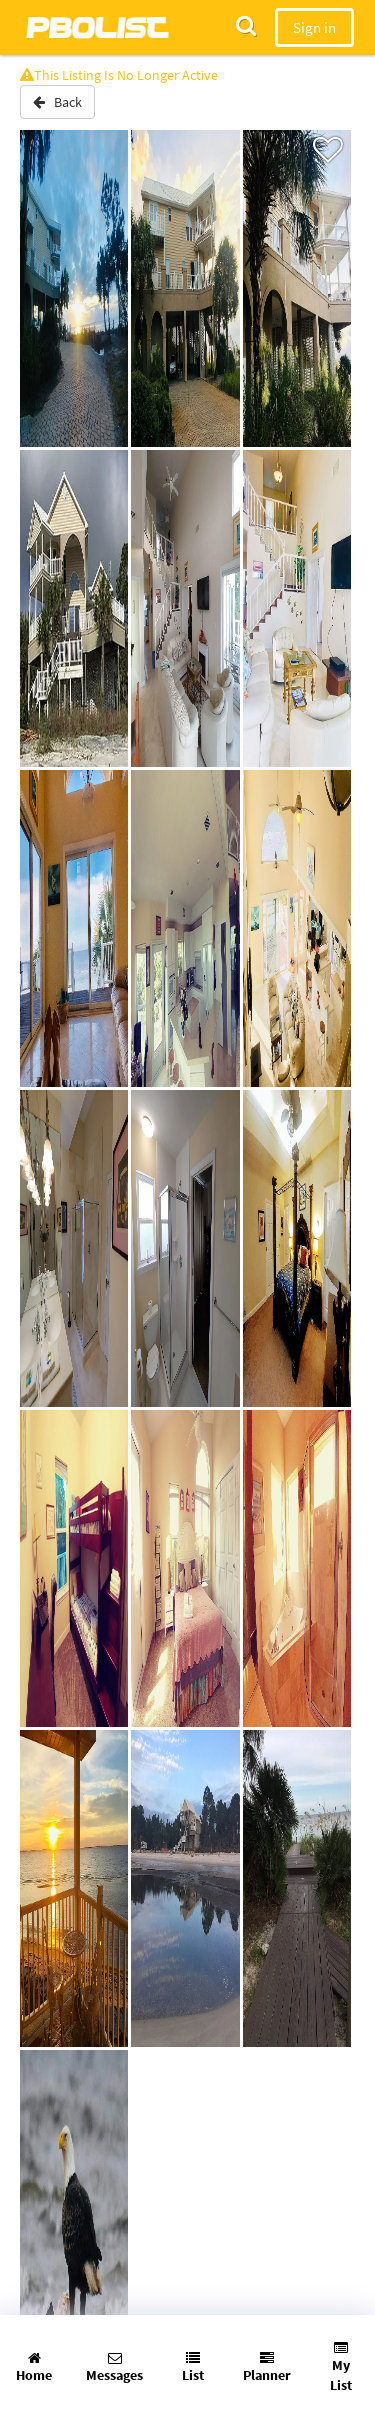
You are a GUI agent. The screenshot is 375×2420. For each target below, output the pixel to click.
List (193, 2367)
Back (57, 102)
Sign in (314, 27)
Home (34, 2367)
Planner (267, 2367)
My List (341, 2367)
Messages (114, 2367)
